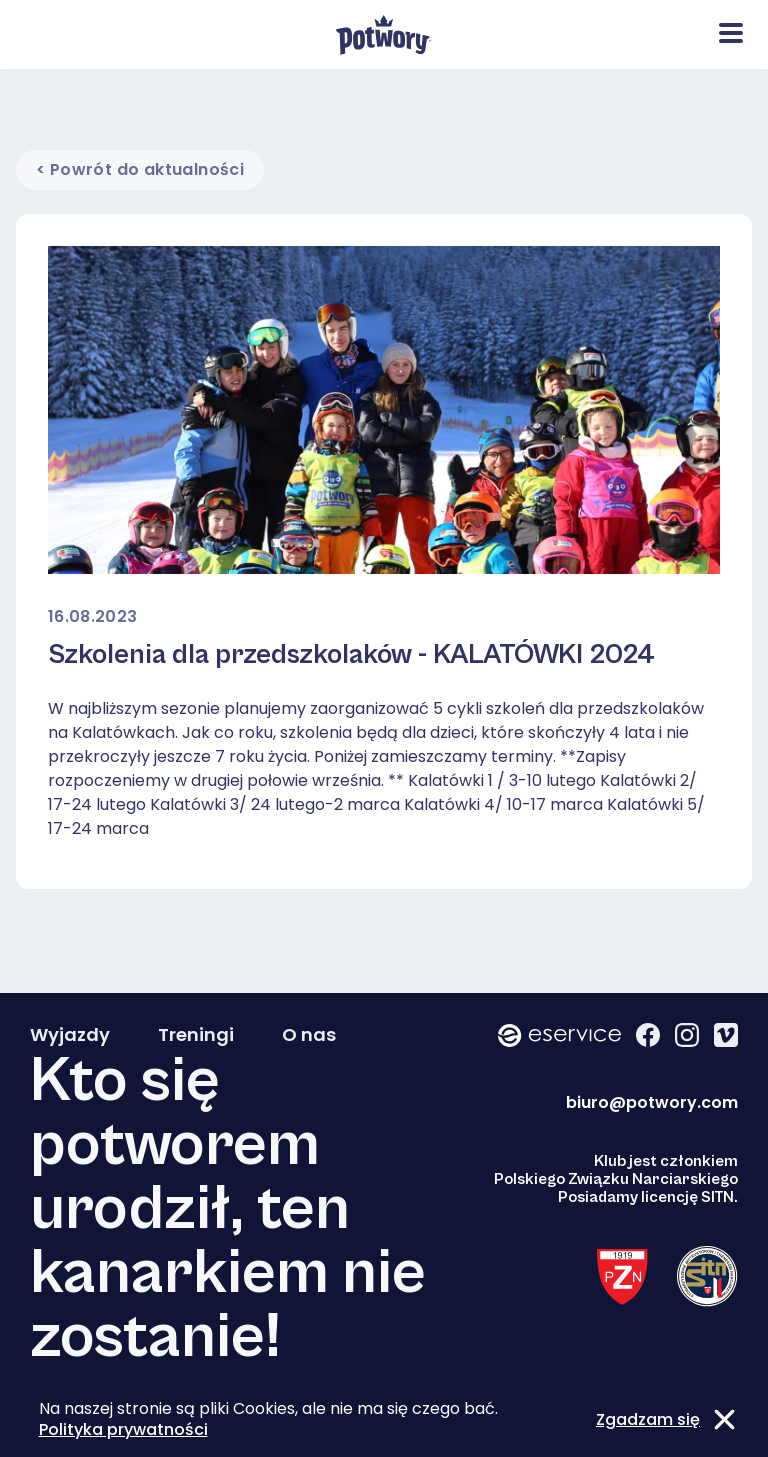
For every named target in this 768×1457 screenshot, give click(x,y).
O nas (309, 1035)
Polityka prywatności (123, 1429)
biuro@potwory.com (652, 1102)
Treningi (196, 1035)
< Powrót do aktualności (140, 169)
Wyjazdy (70, 1035)
